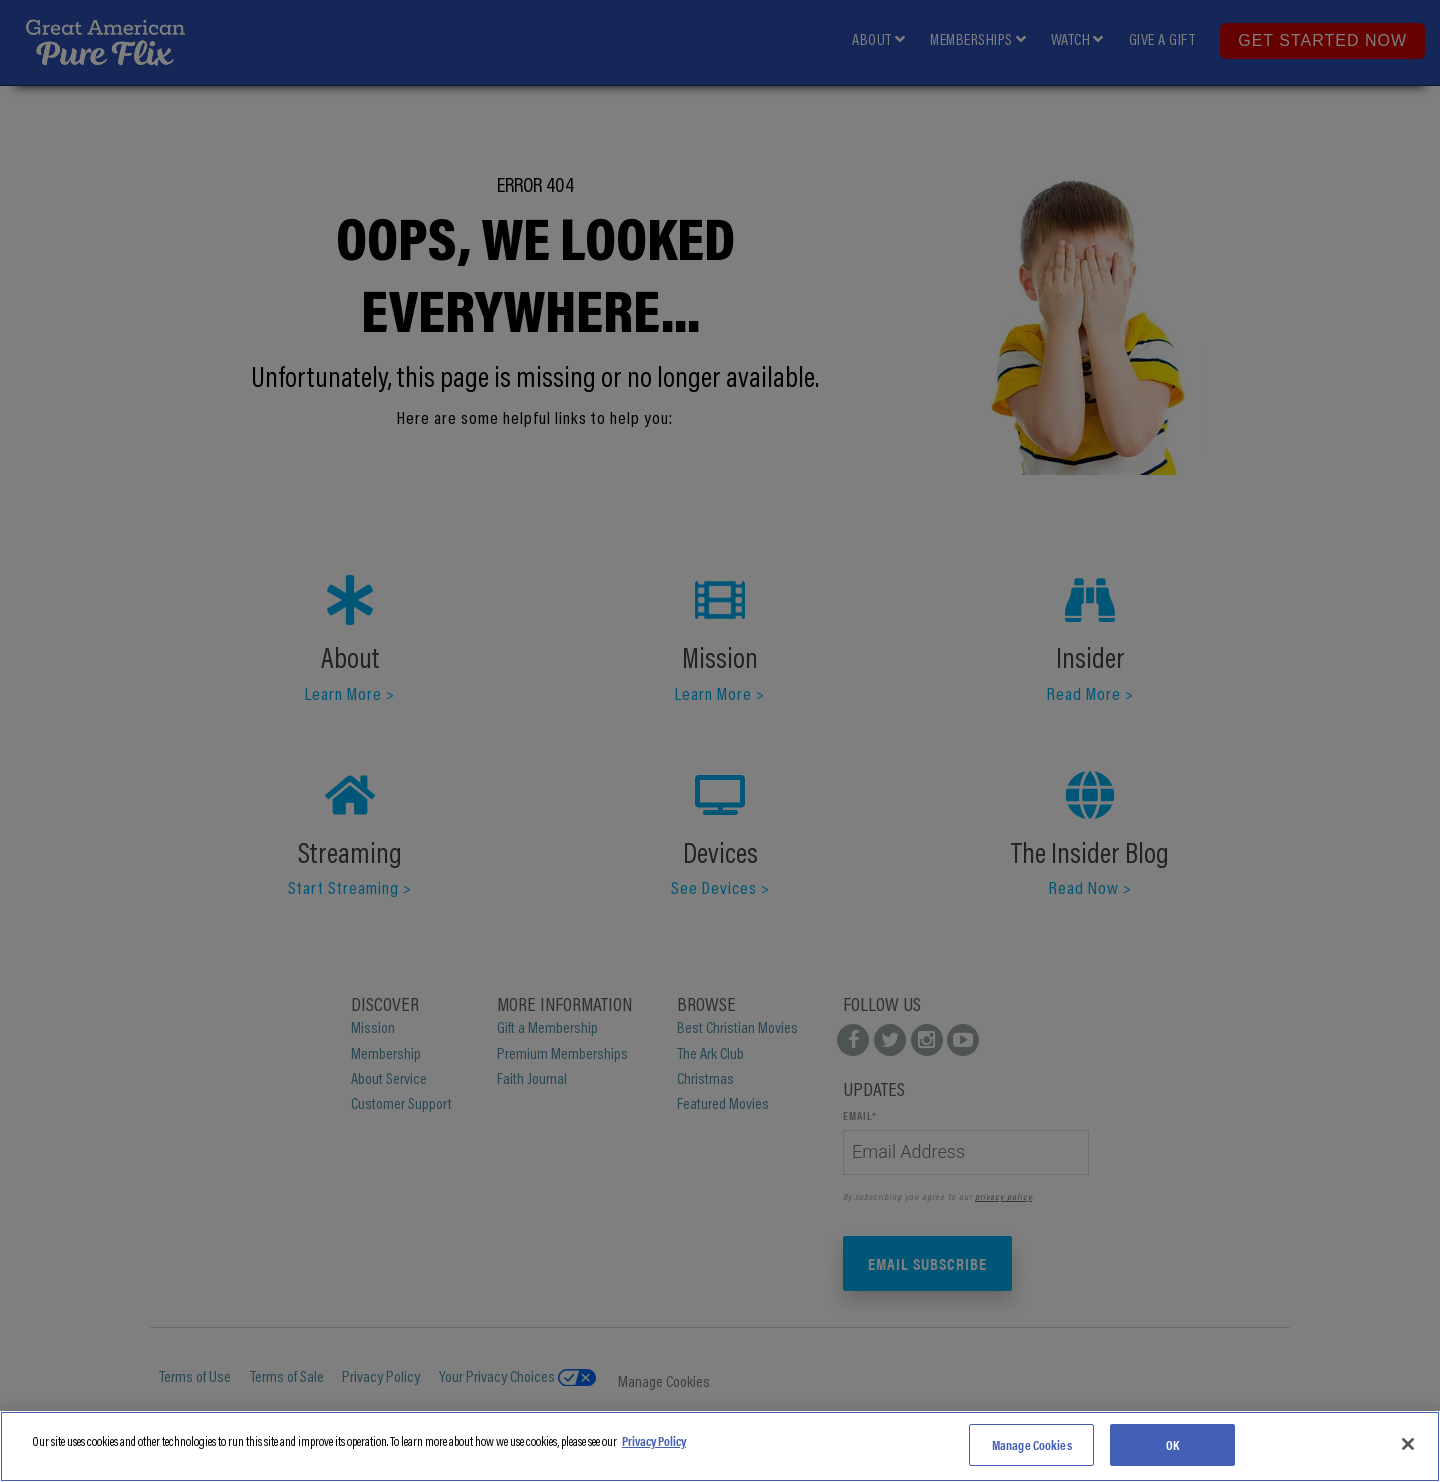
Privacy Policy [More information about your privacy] (654, 1440)
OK (1172, 1444)
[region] (720, 1446)
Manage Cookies (1032, 1444)
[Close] (1408, 1444)
